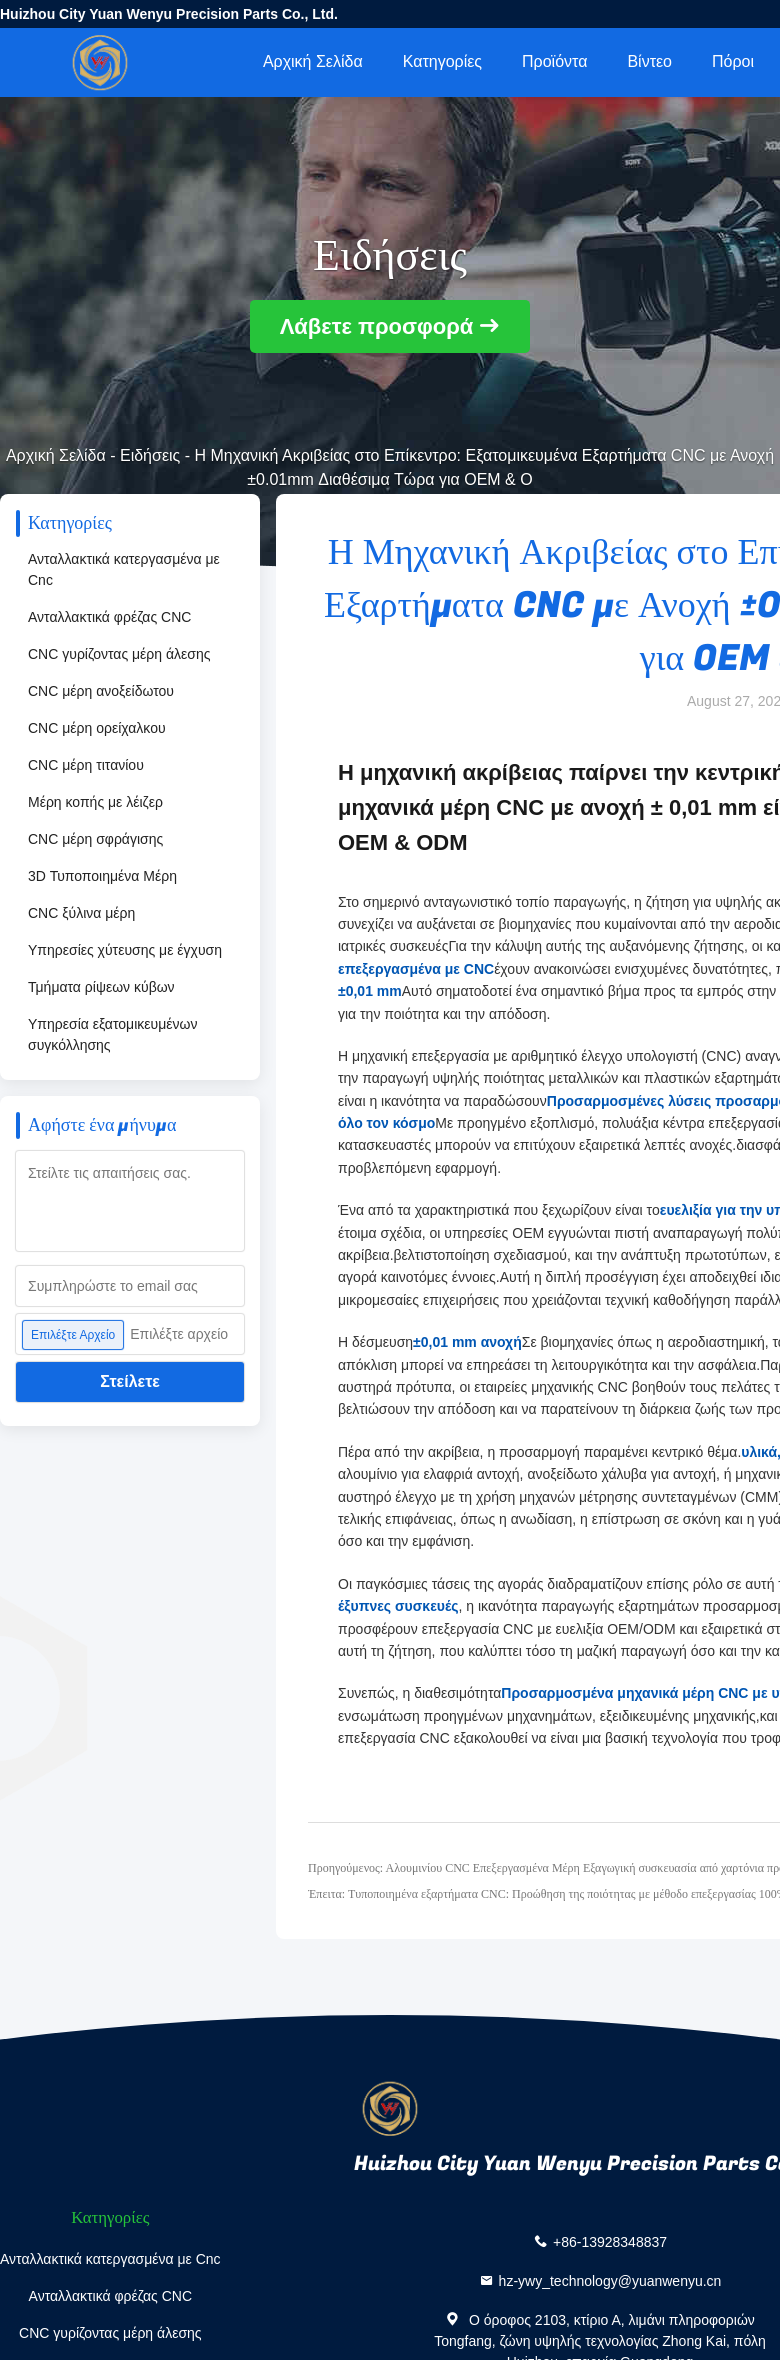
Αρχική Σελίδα (313, 61)
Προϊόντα (554, 61)
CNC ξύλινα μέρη (81, 913)
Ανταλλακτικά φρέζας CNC (109, 617)
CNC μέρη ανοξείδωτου (101, 691)
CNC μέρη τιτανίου (86, 765)
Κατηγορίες (442, 61)
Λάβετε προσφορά (377, 326)
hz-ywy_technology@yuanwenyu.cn (610, 2281)
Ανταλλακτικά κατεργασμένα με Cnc (124, 569)
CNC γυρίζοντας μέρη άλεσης (119, 654)
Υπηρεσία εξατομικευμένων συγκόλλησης (112, 1034)
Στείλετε (130, 1381)
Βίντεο (649, 61)
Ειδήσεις (150, 455)
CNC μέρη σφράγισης (95, 839)
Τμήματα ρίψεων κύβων (101, 987)
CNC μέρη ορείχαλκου (97, 728)
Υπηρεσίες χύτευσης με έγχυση (125, 950)
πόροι (733, 61)
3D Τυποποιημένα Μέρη (102, 876)
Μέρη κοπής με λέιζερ (95, 802)
